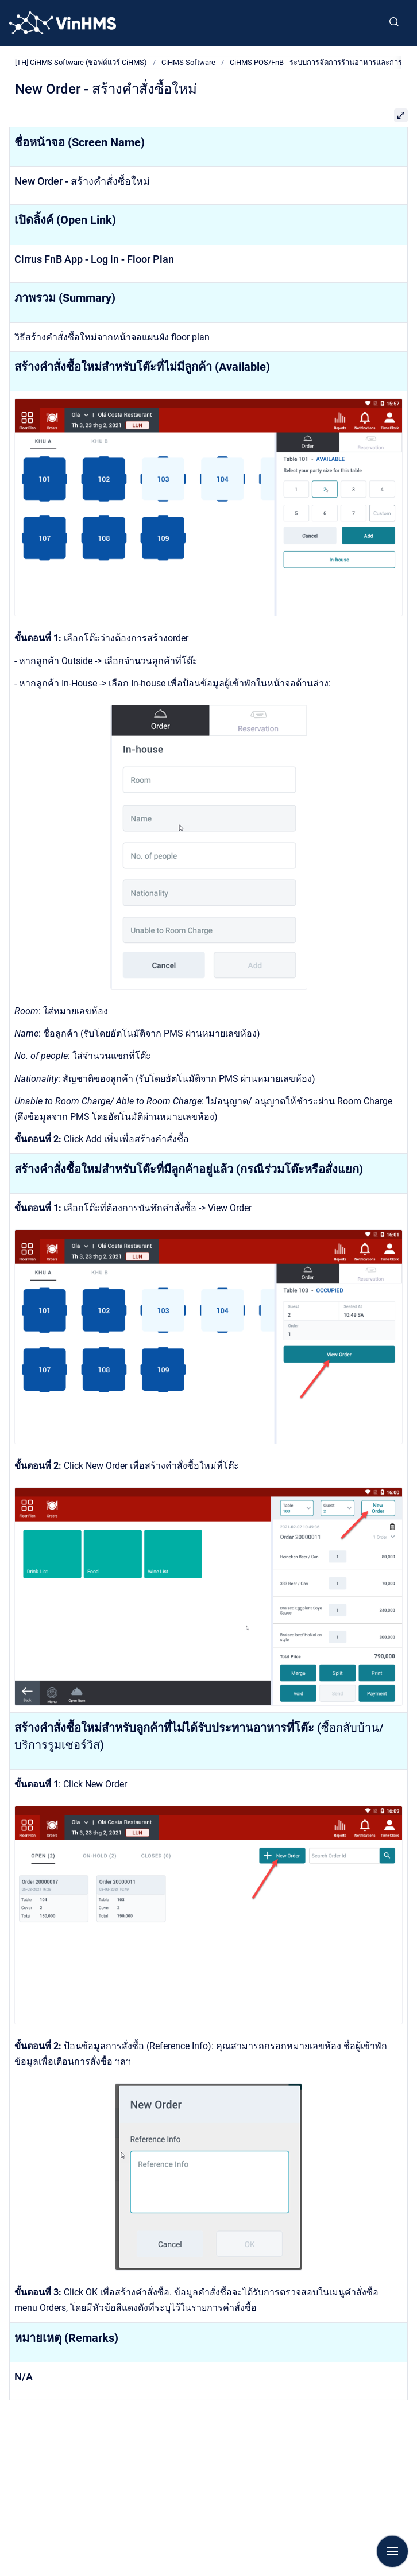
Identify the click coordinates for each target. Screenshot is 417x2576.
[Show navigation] (392, 2551)
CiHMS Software (188, 62)
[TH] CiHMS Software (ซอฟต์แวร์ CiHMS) (81, 62)
